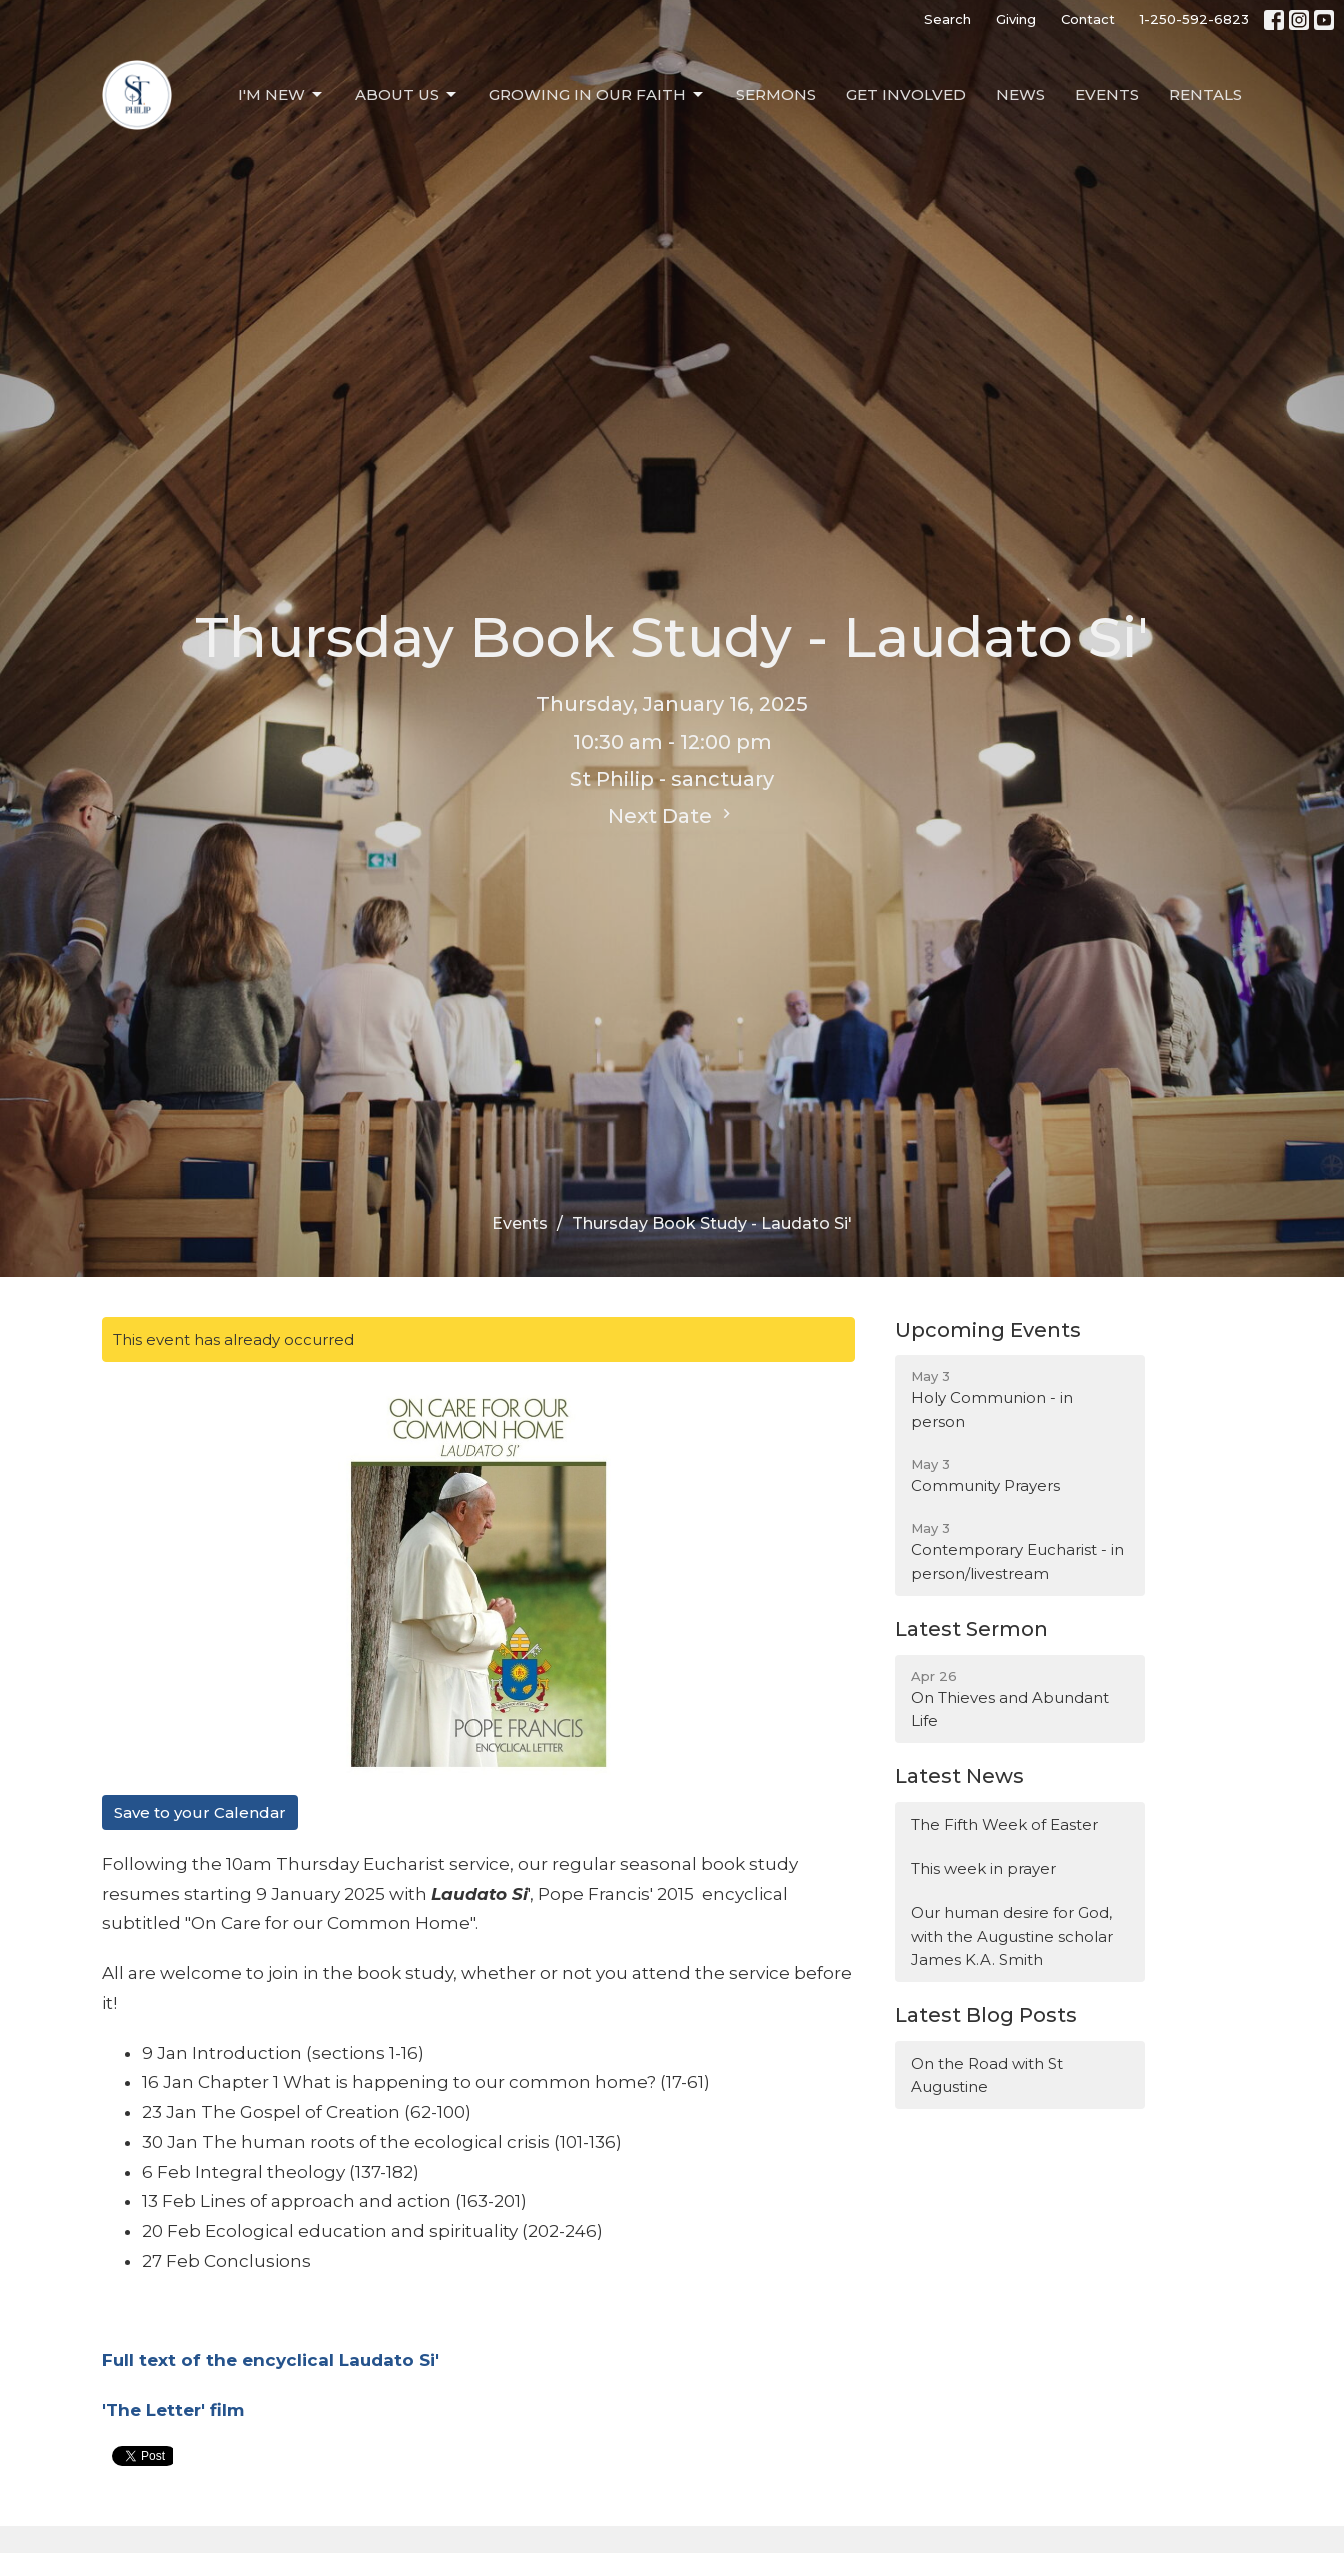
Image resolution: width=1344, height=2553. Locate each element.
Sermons (776, 94)
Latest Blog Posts (986, 2015)
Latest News (959, 1776)
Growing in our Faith (597, 95)
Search (947, 19)
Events (1107, 94)
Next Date (672, 816)
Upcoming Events (988, 1330)
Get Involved (906, 94)
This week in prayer (983, 1868)
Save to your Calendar (200, 1812)
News (1020, 94)
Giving (1016, 19)
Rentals (1205, 94)
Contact (1088, 19)
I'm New (281, 95)
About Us (407, 95)
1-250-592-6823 (1194, 19)
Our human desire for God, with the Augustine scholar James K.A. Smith (1012, 1936)
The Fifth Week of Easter (1004, 1824)
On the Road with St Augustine (987, 2075)
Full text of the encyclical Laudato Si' (270, 2360)
